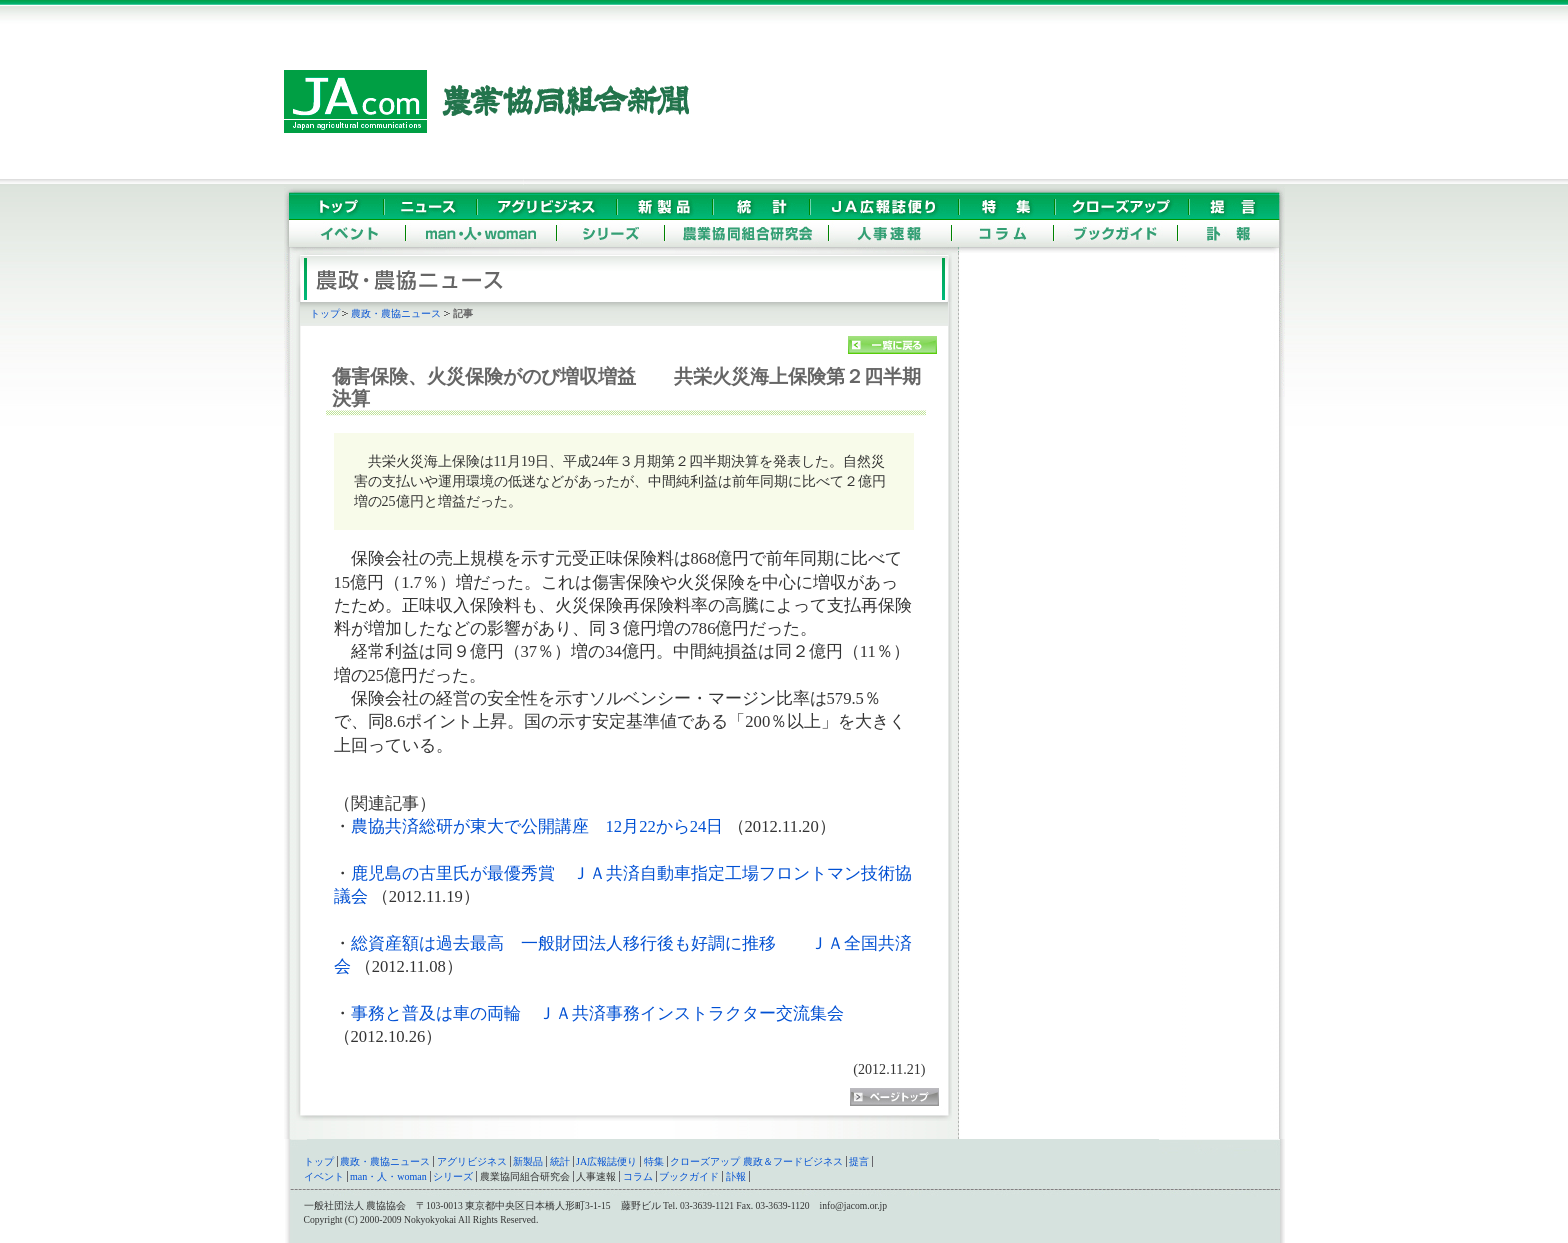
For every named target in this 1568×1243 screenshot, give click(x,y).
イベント (324, 1176)
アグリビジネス (472, 1161)
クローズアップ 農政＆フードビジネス (756, 1161)
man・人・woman (388, 1176)
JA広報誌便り (606, 1161)
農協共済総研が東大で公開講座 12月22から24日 (539, 826)
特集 (654, 1161)
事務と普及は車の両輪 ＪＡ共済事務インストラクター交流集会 (597, 1013)
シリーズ (453, 1176)
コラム (638, 1176)
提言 (859, 1161)
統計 (560, 1161)
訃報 (736, 1176)
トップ (325, 313)
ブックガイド (689, 1176)
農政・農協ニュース (396, 313)
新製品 (528, 1161)
